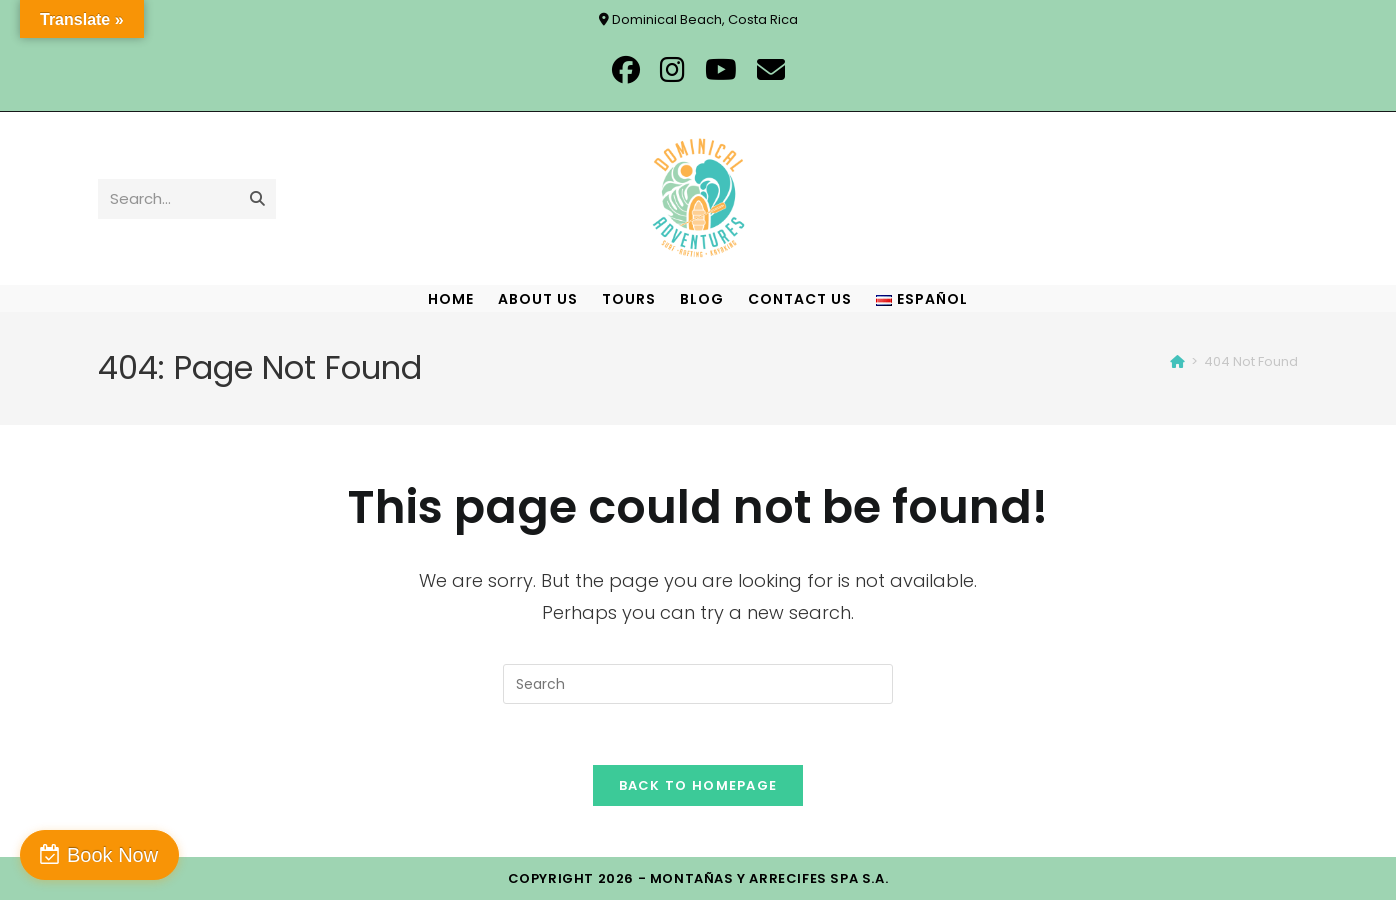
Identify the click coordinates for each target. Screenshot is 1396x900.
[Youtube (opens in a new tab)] (721, 71)
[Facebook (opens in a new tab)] (626, 71)
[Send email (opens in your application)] (771, 71)
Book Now (112, 855)
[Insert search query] (698, 684)
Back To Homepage (698, 785)
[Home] (1177, 361)
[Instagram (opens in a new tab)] (672, 71)
